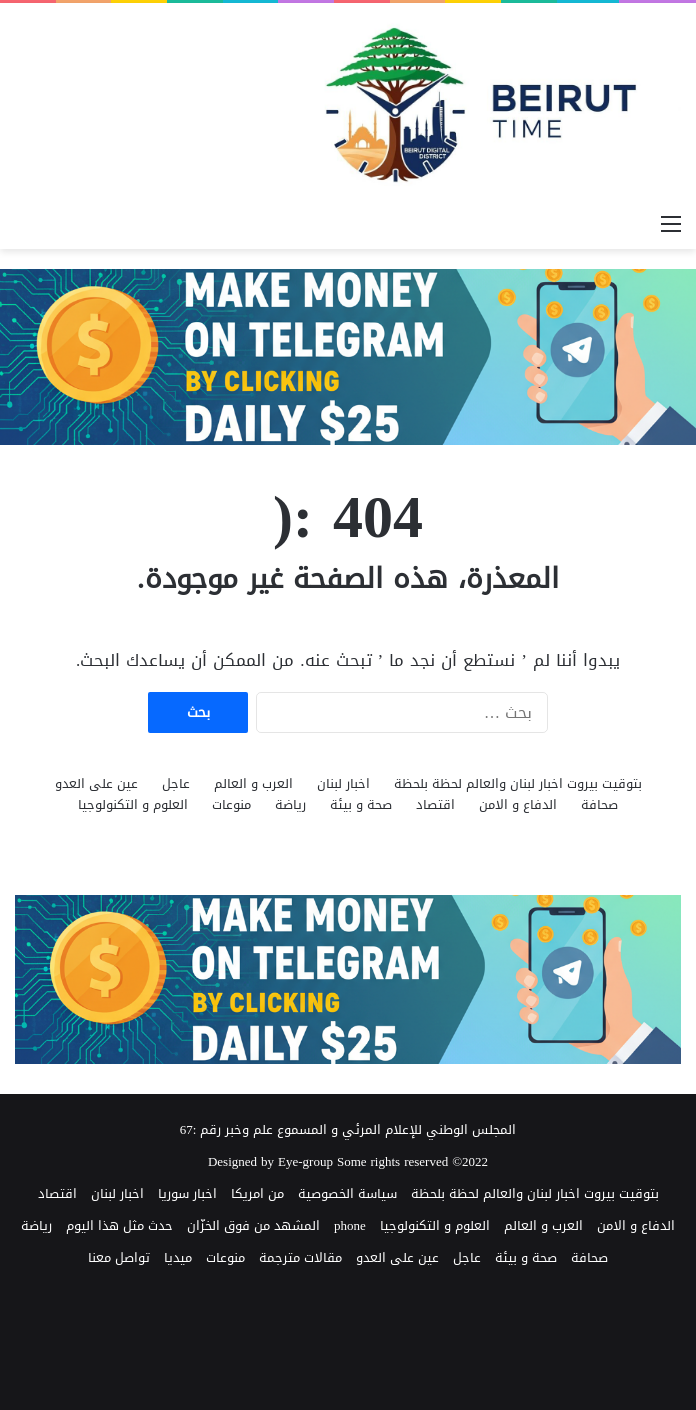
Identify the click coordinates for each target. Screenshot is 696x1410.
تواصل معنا (119, 1257)
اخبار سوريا (187, 1193)
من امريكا (257, 1193)
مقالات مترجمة (300, 1257)
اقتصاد (435, 804)
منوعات (231, 804)
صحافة (599, 804)
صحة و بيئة (361, 804)
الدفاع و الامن (518, 804)
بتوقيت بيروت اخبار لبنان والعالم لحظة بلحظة (518, 783)
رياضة (290, 804)
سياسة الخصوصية (347, 1193)
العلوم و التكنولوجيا (133, 804)
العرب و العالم (253, 783)
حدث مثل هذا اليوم (119, 1225)
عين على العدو (96, 783)
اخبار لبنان (343, 783)
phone (350, 1225)
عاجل (176, 783)
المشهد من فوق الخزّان (253, 1225)
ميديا (178, 1257)
